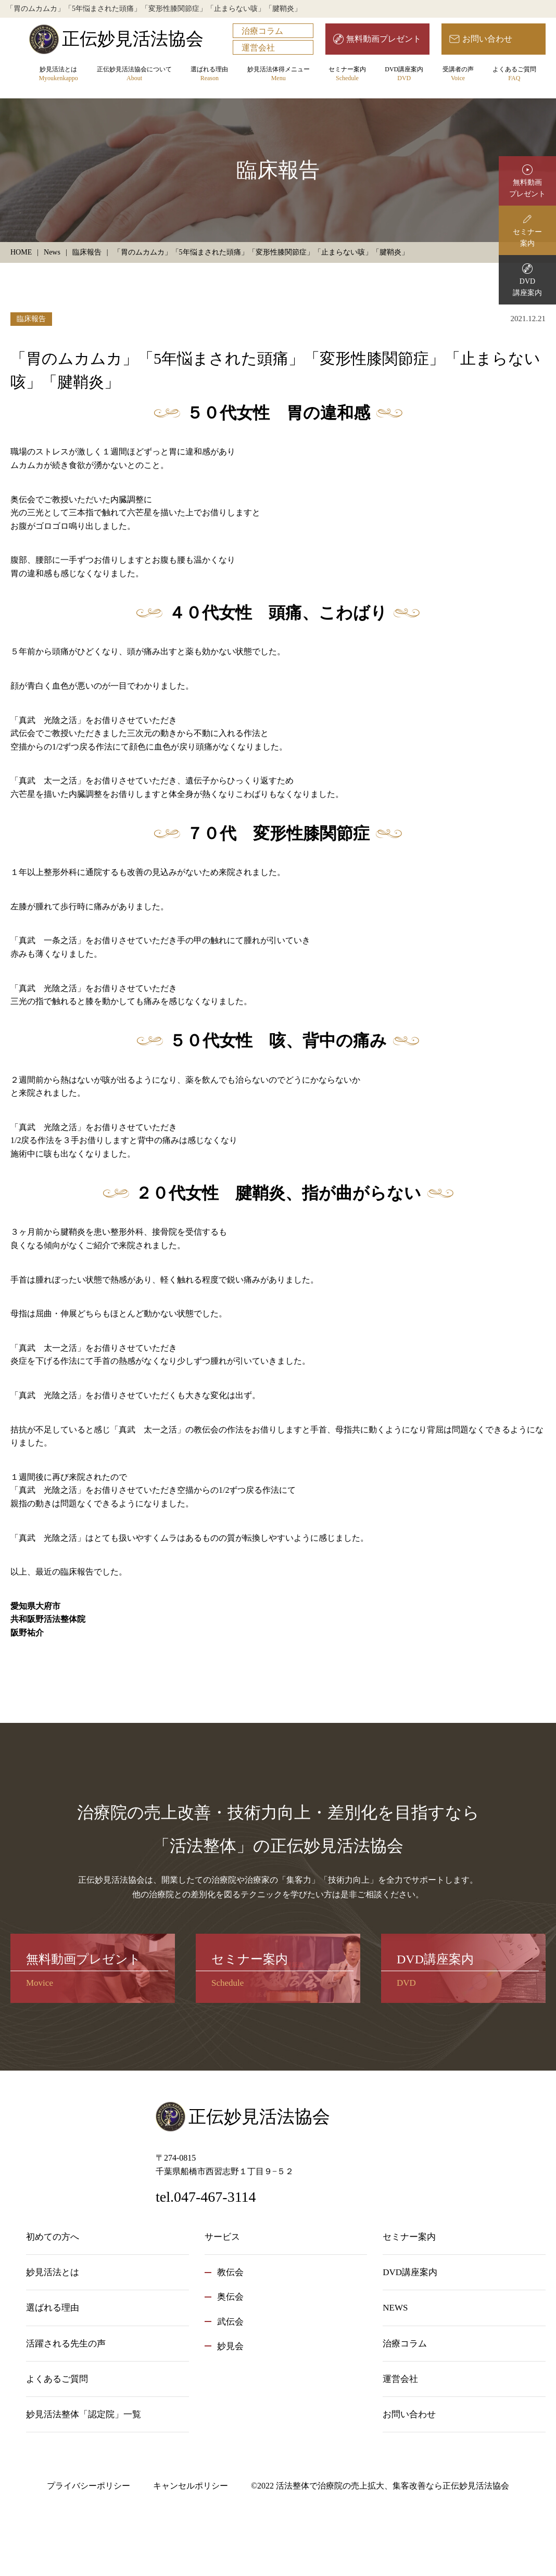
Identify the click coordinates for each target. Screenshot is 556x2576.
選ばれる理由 (209, 74)
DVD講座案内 (404, 74)
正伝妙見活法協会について (134, 74)
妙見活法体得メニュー (278, 74)
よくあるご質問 (514, 74)
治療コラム (262, 31)
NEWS (395, 2308)
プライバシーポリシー (88, 2485)
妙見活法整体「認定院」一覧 (83, 2414)
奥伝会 (230, 2297)
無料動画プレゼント (383, 38)
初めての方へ (52, 2237)
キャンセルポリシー (190, 2485)
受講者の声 (458, 74)
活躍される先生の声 (66, 2344)
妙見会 (230, 2346)
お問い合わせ (487, 38)
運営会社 (258, 47)
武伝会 (230, 2322)
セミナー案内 (347, 74)
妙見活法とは (58, 74)
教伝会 (230, 2272)
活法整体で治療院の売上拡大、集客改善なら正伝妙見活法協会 (392, 2485)
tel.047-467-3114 (206, 2197)
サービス (222, 2237)
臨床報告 (31, 319)
